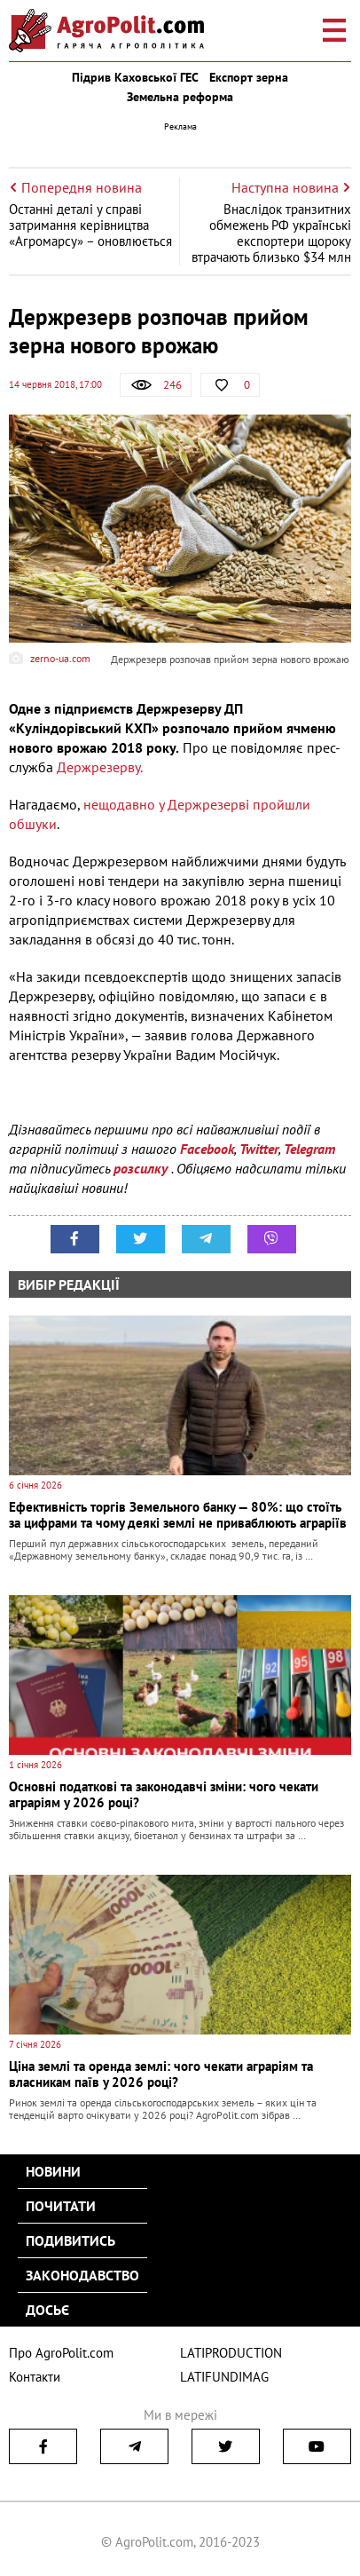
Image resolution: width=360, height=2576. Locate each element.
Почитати (61, 2206)
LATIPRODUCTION (231, 2352)
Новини (53, 2171)
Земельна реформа (180, 97)
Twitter (258, 1149)
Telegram (309, 1149)
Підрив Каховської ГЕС (135, 77)
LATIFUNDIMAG (224, 2376)
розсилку (142, 1168)
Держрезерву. (100, 767)
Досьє (47, 2310)
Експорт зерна (248, 77)
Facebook (207, 1149)
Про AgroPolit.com (61, 2352)
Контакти (34, 2376)
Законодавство (82, 2275)
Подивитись (70, 2240)
